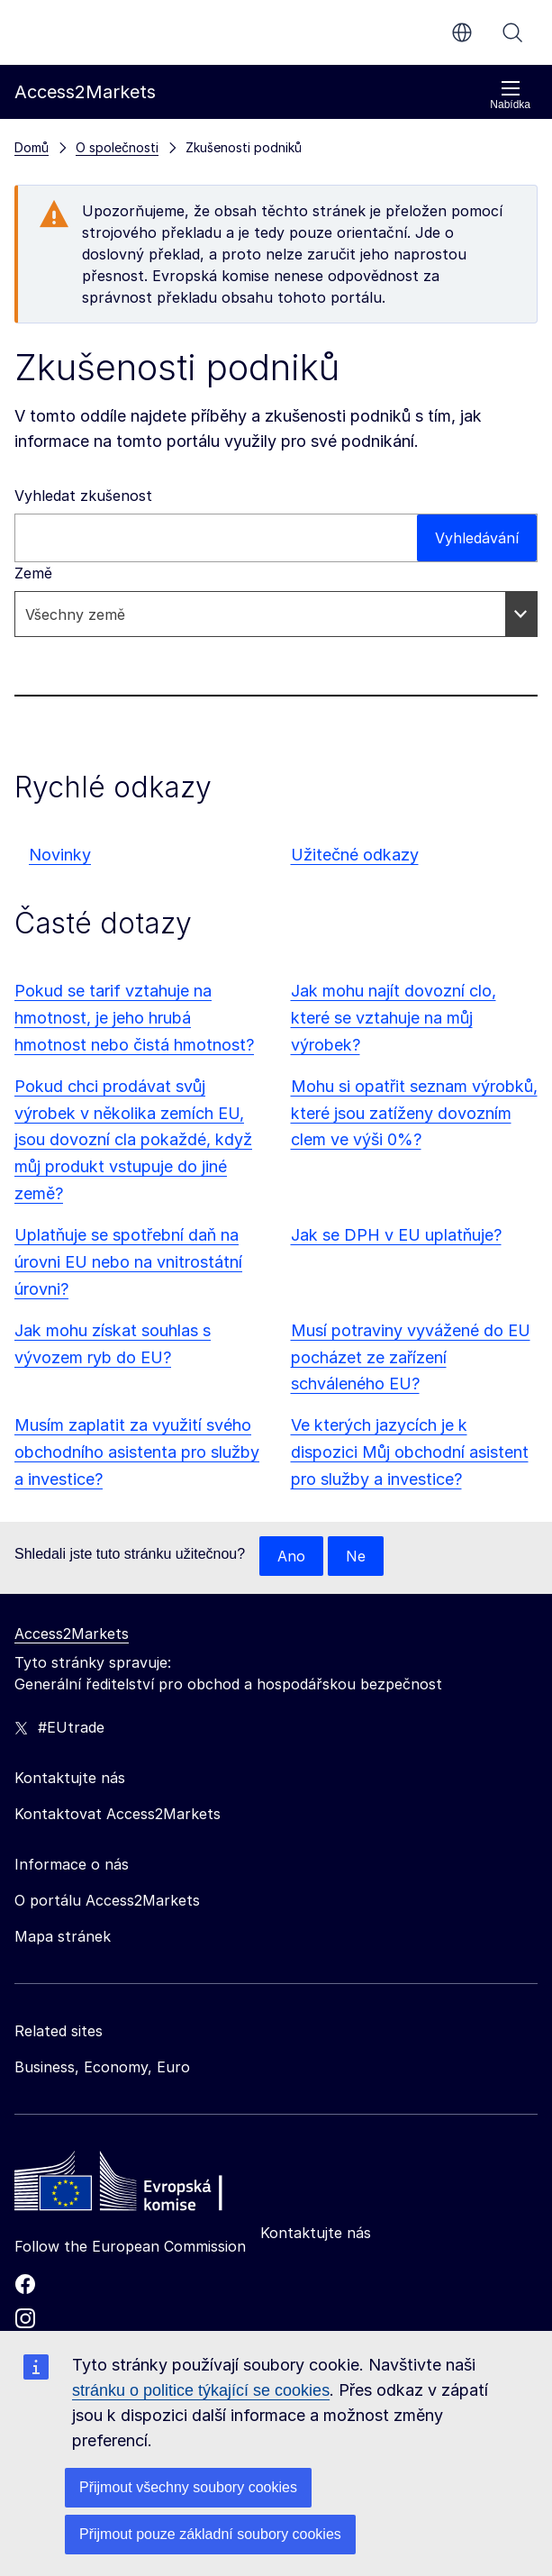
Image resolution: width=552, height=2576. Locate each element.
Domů (31, 147)
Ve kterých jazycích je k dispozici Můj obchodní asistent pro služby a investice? (410, 1451)
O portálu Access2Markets (107, 1900)
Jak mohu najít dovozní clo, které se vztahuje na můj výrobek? (393, 1017)
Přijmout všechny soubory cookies (188, 2487)
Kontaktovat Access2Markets (117, 1814)
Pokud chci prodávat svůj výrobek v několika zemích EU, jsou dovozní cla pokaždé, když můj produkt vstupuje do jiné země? (133, 1140)
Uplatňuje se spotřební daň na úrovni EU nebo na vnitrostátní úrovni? (128, 1261)
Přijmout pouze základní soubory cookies (210, 2534)
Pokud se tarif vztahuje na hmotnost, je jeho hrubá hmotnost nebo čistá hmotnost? (134, 1017)
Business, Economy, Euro (102, 2067)
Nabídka (510, 95)
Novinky (60, 854)
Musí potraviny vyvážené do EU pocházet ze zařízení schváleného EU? (410, 1357)
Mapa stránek (62, 1936)
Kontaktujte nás (315, 2233)
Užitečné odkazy (355, 854)
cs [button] (462, 32)
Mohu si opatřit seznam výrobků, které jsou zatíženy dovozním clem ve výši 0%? (414, 1113)
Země (33, 573)
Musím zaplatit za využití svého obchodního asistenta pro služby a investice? (136, 1451)
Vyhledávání (512, 32)
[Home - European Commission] (145, 2186)
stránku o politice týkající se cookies (201, 2390)
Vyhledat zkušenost (83, 496)
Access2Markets (71, 1634)
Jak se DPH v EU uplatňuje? (396, 1234)
